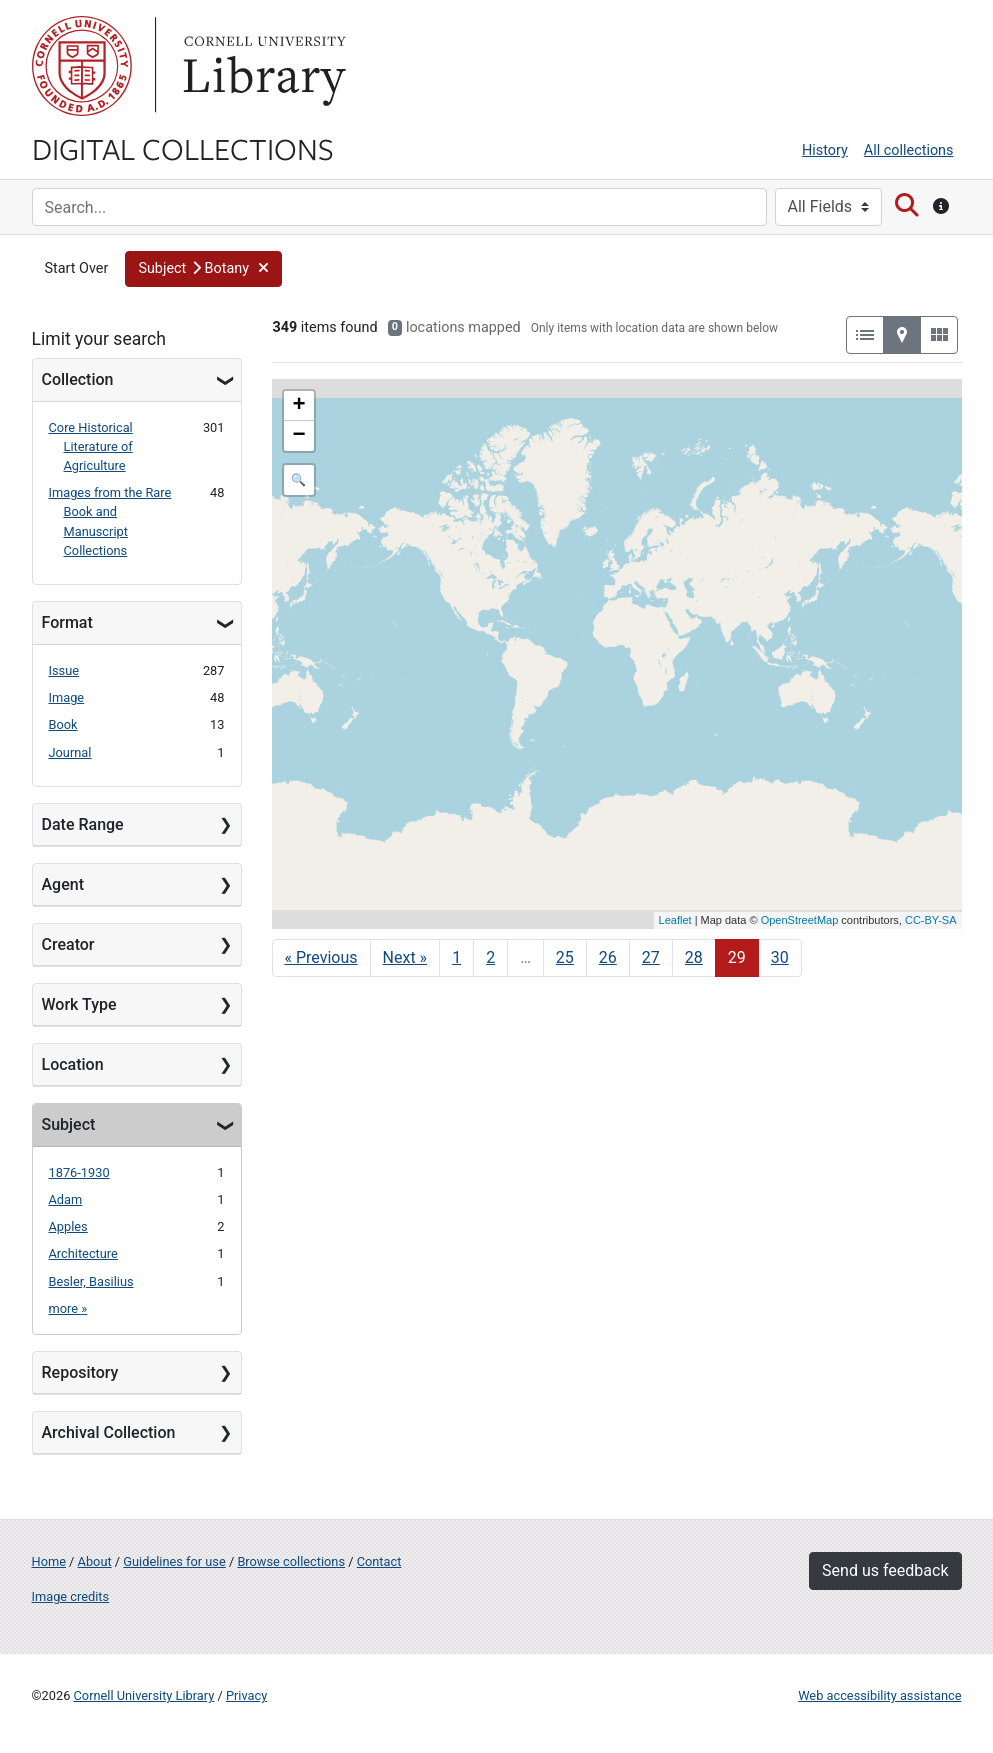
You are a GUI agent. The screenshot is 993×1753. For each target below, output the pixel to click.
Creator (68, 944)
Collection (78, 379)
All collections (909, 150)
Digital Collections (183, 148)
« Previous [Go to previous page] (321, 957)
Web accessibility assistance (879, 1695)
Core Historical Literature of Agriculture (91, 446)
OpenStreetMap (800, 920)
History (825, 150)
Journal (70, 752)
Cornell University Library (144, 1695)
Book (63, 724)
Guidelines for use (174, 1561)
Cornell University (82, 66)
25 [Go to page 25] (565, 957)
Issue (64, 670)
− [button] (298, 436)
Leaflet (675, 920)
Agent (63, 884)
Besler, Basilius (91, 1281)
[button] (203, 269)
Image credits (71, 1596)
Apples (68, 1226)
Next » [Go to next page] (405, 957)
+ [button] (298, 406)
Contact (379, 1561)
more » (68, 1308)
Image (67, 697)
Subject (69, 1124)
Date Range (83, 824)
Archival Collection (109, 1432)
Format (67, 622)
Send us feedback (885, 1570)
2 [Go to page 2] (490, 957)
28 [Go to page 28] (694, 957)
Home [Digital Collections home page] (49, 1561)
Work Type (79, 1004)
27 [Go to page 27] (651, 957)
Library (262, 66)
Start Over (77, 268)
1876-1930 (79, 1172)
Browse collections (291, 1561)
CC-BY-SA (931, 920)
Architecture (83, 1253)
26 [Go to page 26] (608, 957)
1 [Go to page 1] (456, 957)
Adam (66, 1199)
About (95, 1561)
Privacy (246, 1695)
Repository (80, 1372)
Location (73, 1064)
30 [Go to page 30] (780, 957)
